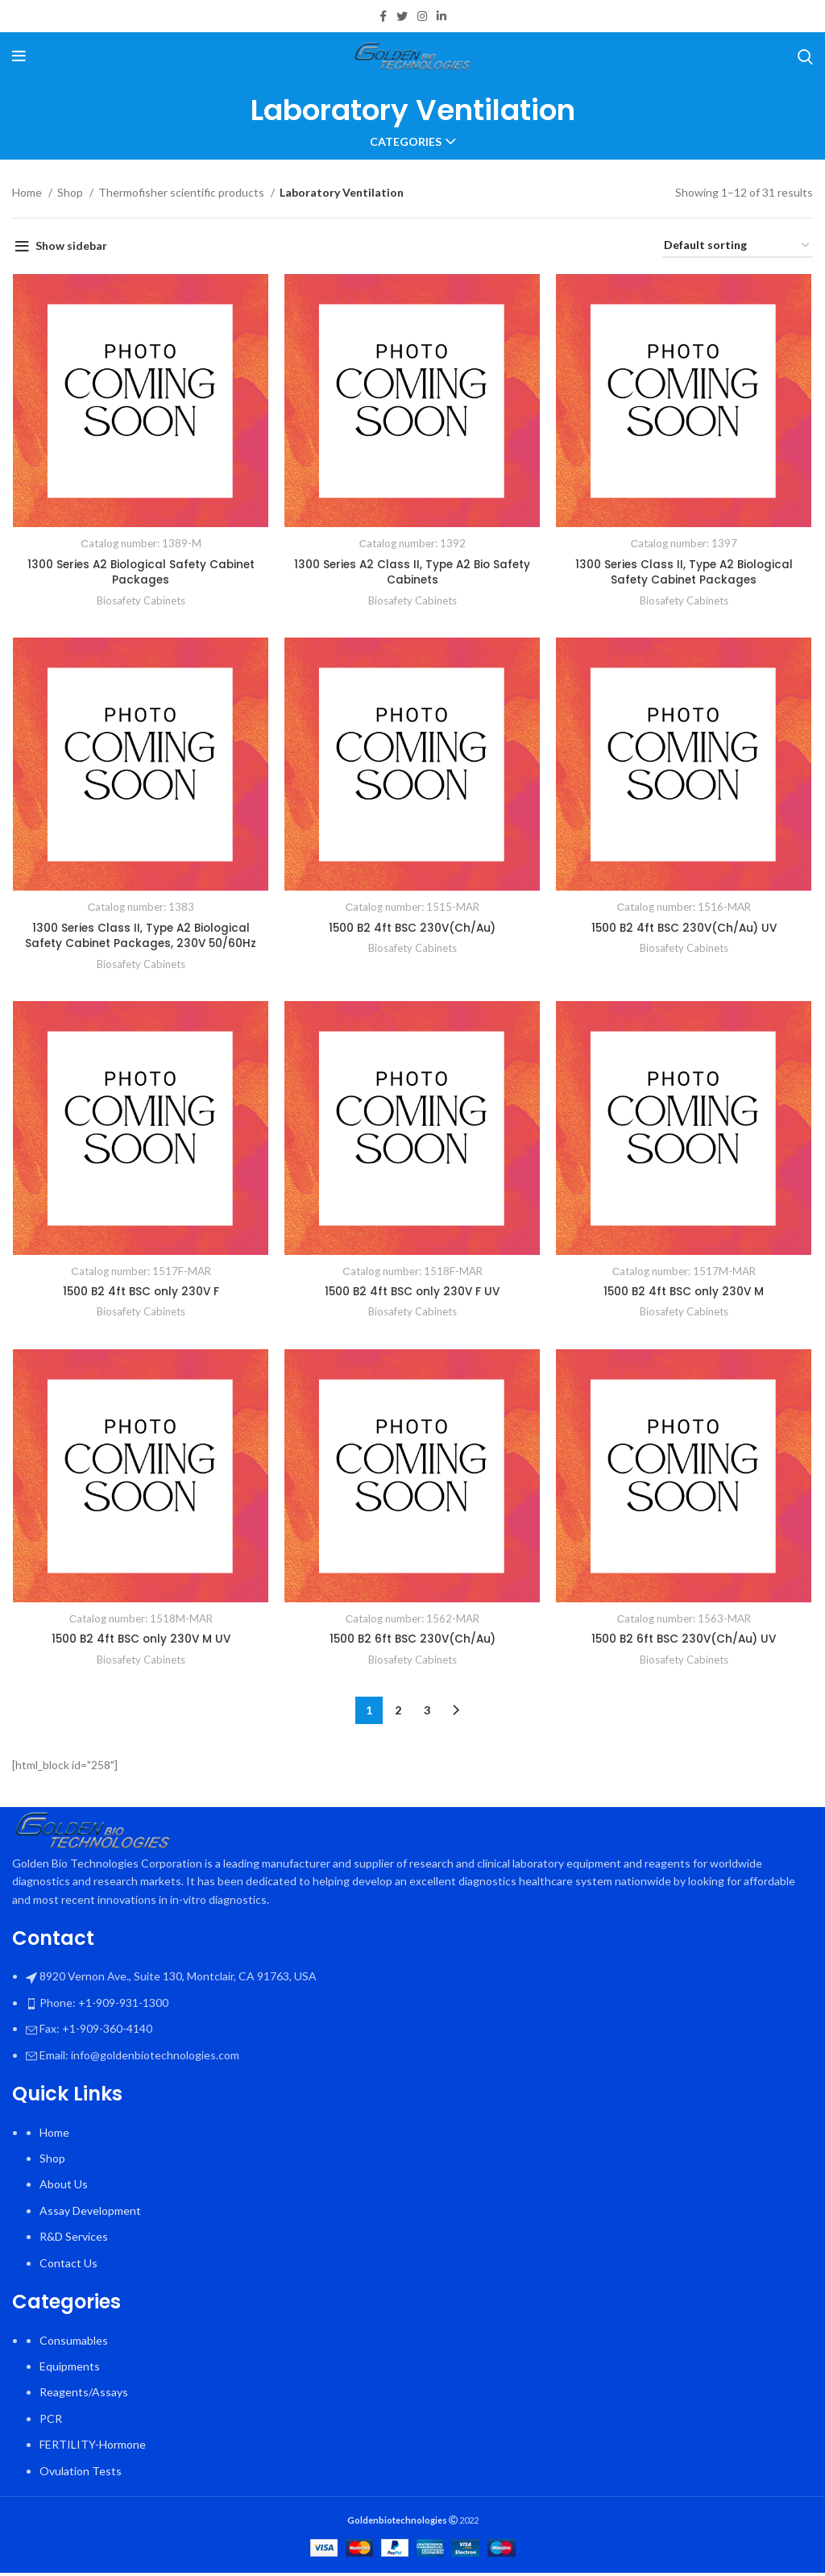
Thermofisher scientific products (182, 192)
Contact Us (68, 2266)
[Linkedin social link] (441, 16)
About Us (63, 2187)
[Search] (805, 56)
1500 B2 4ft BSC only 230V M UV (140, 1642)
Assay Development (90, 2214)
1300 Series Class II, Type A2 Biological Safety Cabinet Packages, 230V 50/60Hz (141, 937)
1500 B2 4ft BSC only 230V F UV (413, 1294)
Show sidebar (71, 245)
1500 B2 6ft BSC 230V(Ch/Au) (412, 1642)
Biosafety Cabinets (140, 601)
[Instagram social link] (422, 16)
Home (28, 192)
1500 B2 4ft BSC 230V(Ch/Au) (413, 929)
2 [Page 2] (398, 1713)
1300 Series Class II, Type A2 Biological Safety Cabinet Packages (685, 573)
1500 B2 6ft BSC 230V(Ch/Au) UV (685, 1642)
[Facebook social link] (383, 16)
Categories (406, 141)
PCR (50, 2422)
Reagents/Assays (83, 2395)
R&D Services (73, 2239)
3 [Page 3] (427, 1713)
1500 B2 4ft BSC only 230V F (140, 1294)
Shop (71, 192)
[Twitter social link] (402, 16)
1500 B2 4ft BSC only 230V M (685, 1294)
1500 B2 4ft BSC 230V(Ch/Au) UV (685, 929)
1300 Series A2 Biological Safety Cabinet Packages (140, 573)
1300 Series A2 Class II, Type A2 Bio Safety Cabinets (413, 573)
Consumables (73, 2343)
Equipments (69, 2369)
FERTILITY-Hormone (92, 2447)
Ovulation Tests (80, 2474)
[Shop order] (737, 246)
